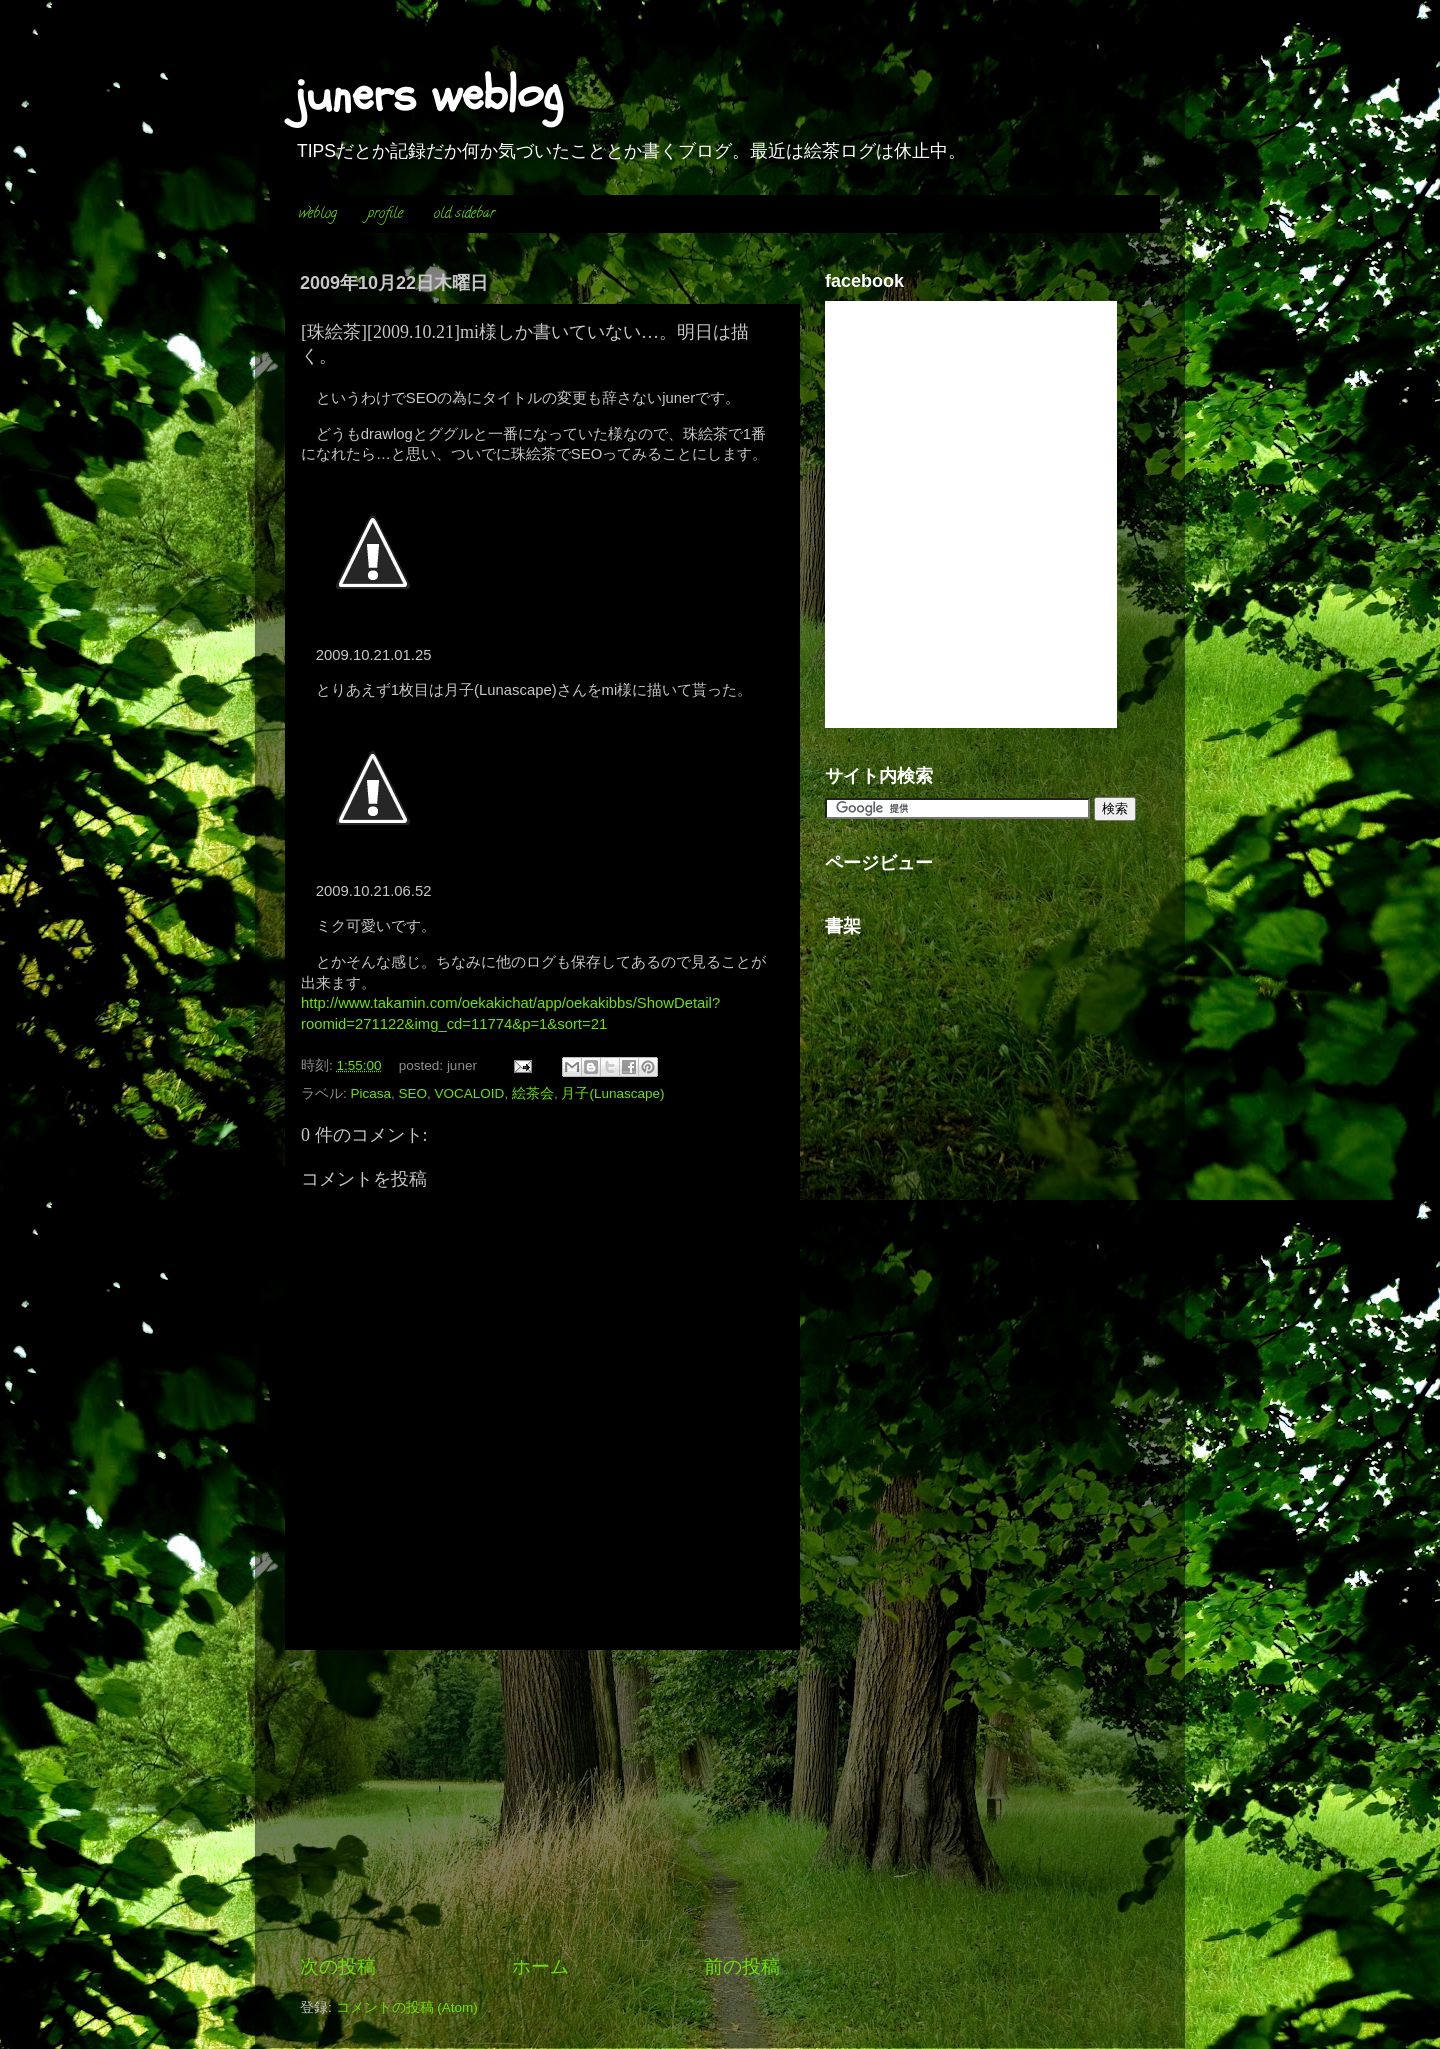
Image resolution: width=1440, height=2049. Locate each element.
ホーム (540, 1966)
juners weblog (429, 95)
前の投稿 (742, 1966)
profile (385, 214)
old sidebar (464, 214)
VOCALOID (470, 1093)
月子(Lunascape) (612, 1093)
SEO (413, 1093)
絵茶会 (533, 1093)
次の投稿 (338, 1966)
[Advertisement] (540, 1802)
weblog (318, 214)
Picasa (371, 1093)
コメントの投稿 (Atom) (407, 2007)
